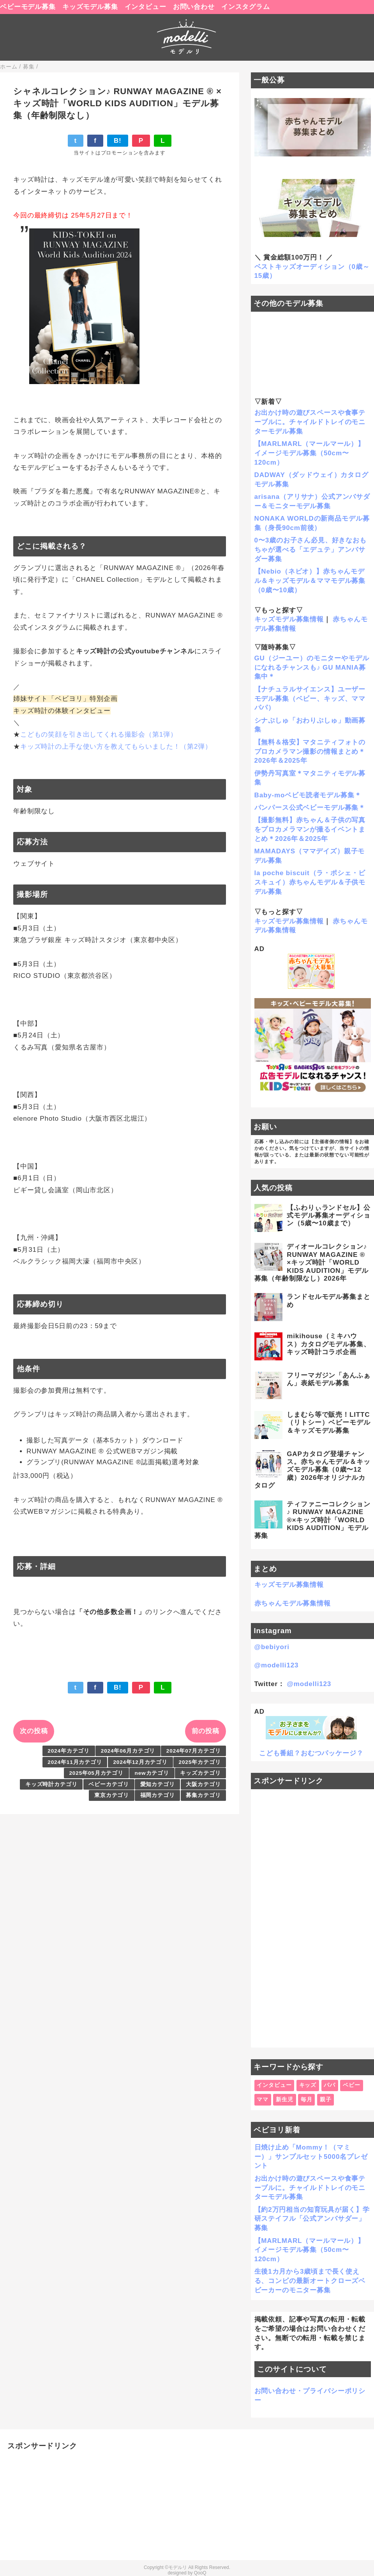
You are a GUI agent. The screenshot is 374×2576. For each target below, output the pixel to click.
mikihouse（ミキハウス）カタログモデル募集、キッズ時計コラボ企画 (328, 1344)
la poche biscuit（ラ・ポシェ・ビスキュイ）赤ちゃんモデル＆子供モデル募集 (310, 882)
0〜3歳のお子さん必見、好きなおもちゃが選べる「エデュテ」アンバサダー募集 (310, 550)
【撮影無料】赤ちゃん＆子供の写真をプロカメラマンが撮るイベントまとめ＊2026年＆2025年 (310, 829)
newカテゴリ (152, 1773)
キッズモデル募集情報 (289, 619)
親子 (326, 2099)
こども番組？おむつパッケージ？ (311, 1753)
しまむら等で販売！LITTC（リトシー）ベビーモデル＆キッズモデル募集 (328, 1422)
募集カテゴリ (203, 1795)
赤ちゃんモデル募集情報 (292, 1603)
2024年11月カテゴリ (75, 1762)
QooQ (200, 2573)
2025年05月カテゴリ (96, 1773)
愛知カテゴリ (157, 1784)
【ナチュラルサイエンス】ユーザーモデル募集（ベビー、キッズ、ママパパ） (310, 699)
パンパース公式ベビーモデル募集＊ (310, 807)
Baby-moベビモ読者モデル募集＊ (308, 795)
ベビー (351, 2085)
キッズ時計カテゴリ (51, 1784)
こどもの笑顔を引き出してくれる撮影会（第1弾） (98, 734)
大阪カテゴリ (203, 1784)
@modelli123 (276, 1665)
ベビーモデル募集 (28, 7)
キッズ (308, 2085)
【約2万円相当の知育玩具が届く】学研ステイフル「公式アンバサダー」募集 (312, 2219)
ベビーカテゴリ (108, 1784)
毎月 (306, 2099)
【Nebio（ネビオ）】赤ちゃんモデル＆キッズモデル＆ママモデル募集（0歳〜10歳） (310, 581)
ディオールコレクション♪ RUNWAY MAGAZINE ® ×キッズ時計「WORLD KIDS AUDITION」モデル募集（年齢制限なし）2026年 (311, 1262)
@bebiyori (271, 1647)
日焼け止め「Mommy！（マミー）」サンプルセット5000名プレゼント (311, 2157)
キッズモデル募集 (90, 7)
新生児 (284, 2099)
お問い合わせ (194, 7)
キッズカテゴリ (200, 1773)
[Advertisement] (312, 1918)
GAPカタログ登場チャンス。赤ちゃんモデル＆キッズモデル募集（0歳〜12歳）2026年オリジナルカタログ (312, 1470)
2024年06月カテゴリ (128, 1751)
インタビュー (145, 7)
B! (118, 140)
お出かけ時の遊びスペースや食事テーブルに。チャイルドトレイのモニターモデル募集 (310, 422)
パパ (329, 2085)
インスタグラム (245, 7)
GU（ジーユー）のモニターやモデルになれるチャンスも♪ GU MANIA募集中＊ (311, 668)
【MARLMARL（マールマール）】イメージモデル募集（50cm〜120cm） (309, 453)
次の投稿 (34, 1731)
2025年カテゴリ (200, 1762)
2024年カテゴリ (69, 1751)
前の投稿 (205, 1731)
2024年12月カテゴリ (140, 1762)
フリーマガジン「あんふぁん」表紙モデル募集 (328, 1379)
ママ (262, 2099)
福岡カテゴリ (157, 1795)
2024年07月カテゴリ (193, 1751)
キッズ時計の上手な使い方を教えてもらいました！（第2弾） (116, 746)
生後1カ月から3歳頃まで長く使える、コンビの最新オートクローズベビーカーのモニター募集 (310, 2281)
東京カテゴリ (111, 1795)
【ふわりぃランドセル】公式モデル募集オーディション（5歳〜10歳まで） (328, 1215)
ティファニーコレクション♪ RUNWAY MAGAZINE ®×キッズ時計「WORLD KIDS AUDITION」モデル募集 (312, 1520)
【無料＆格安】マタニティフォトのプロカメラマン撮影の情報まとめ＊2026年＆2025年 (310, 752)
